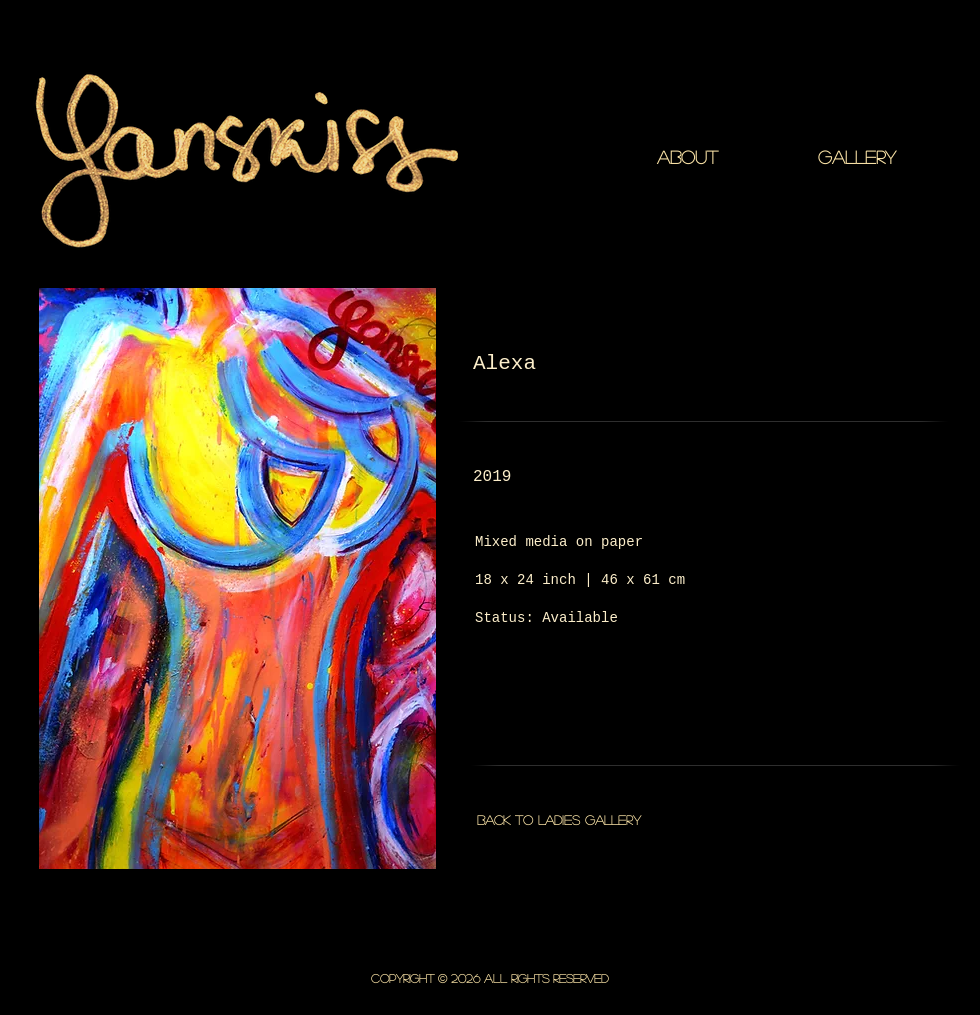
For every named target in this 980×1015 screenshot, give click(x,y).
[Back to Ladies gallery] (558, 820)
